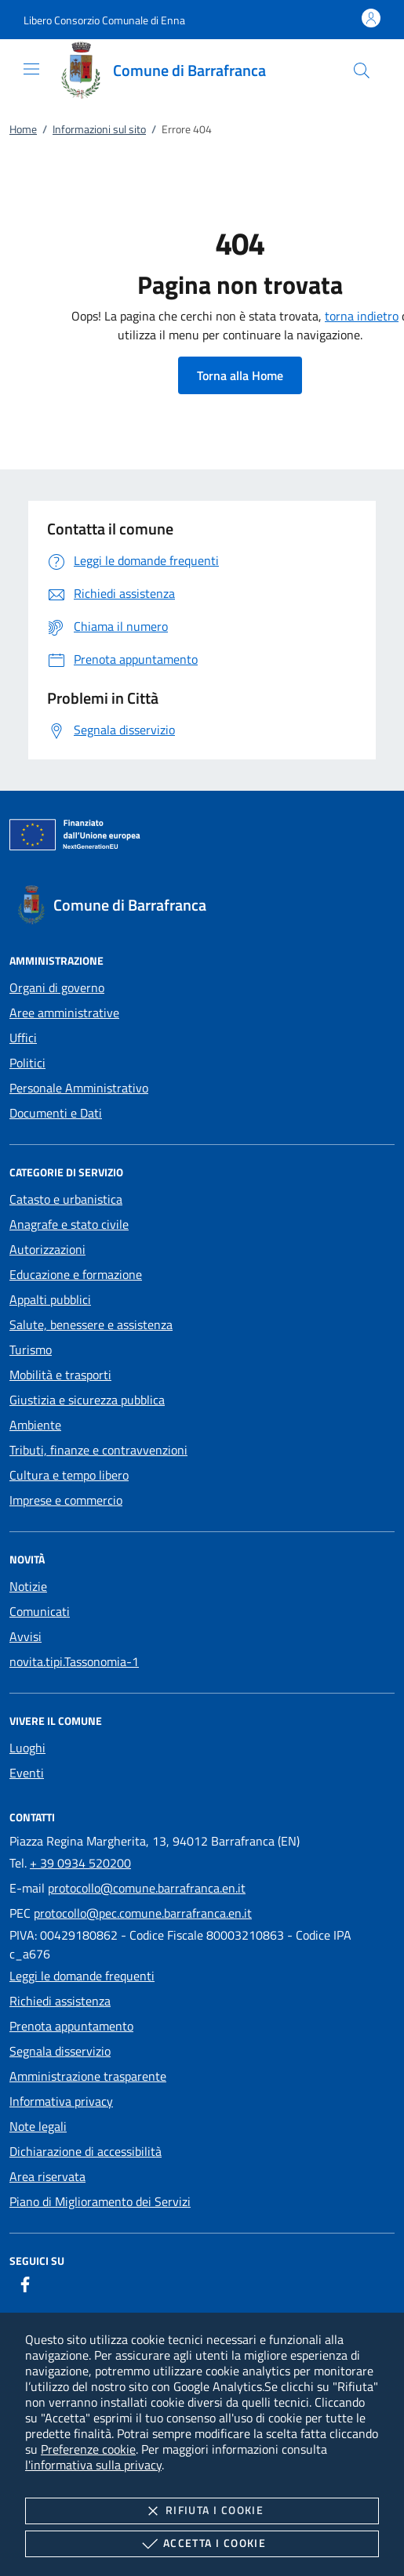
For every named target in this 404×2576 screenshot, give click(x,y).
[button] (104, 19)
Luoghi (27, 1747)
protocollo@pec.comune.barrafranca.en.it (143, 1913)
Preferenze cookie (88, 2449)
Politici (27, 1062)
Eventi (26, 1772)
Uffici (23, 1037)
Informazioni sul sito (99, 129)
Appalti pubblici (50, 1299)
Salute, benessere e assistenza (91, 1324)
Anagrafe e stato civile (69, 1224)
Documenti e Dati (55, 1112)
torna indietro (362, 315)
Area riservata (47, 2176)
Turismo (30, 1349)
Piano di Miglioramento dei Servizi (100, 2201)
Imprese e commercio (65, 1500)
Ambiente (35, 1424)
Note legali (38, 2126)
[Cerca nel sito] (361, 70)
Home (23, 129)
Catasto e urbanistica (65, 1199)
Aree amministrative (64, 1012)
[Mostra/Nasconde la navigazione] (31, 69)
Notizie (28, 1586)
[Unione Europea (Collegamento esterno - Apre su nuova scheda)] (202, 838)
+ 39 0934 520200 (80, 1862)
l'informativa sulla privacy (93, 2464)
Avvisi (25, 1636)
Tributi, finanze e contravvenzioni (98, 1449)
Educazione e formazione (75, 1274)
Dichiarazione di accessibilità (85, 2151)
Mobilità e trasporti (60, 1374)
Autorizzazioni (47, 1249)
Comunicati (39, 1611)
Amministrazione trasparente (87, 2076)
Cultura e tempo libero (69, 1475)
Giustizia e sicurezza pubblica (87, 1399)
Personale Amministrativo (78, 1087)
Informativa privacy (61, 2101)
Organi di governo (56, 987)
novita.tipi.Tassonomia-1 (74, 1661)
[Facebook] (25, 2284)
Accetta (202, 2543)
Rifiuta (202, 2510)
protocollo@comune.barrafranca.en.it (147, 1888)
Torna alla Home (240, 375)
